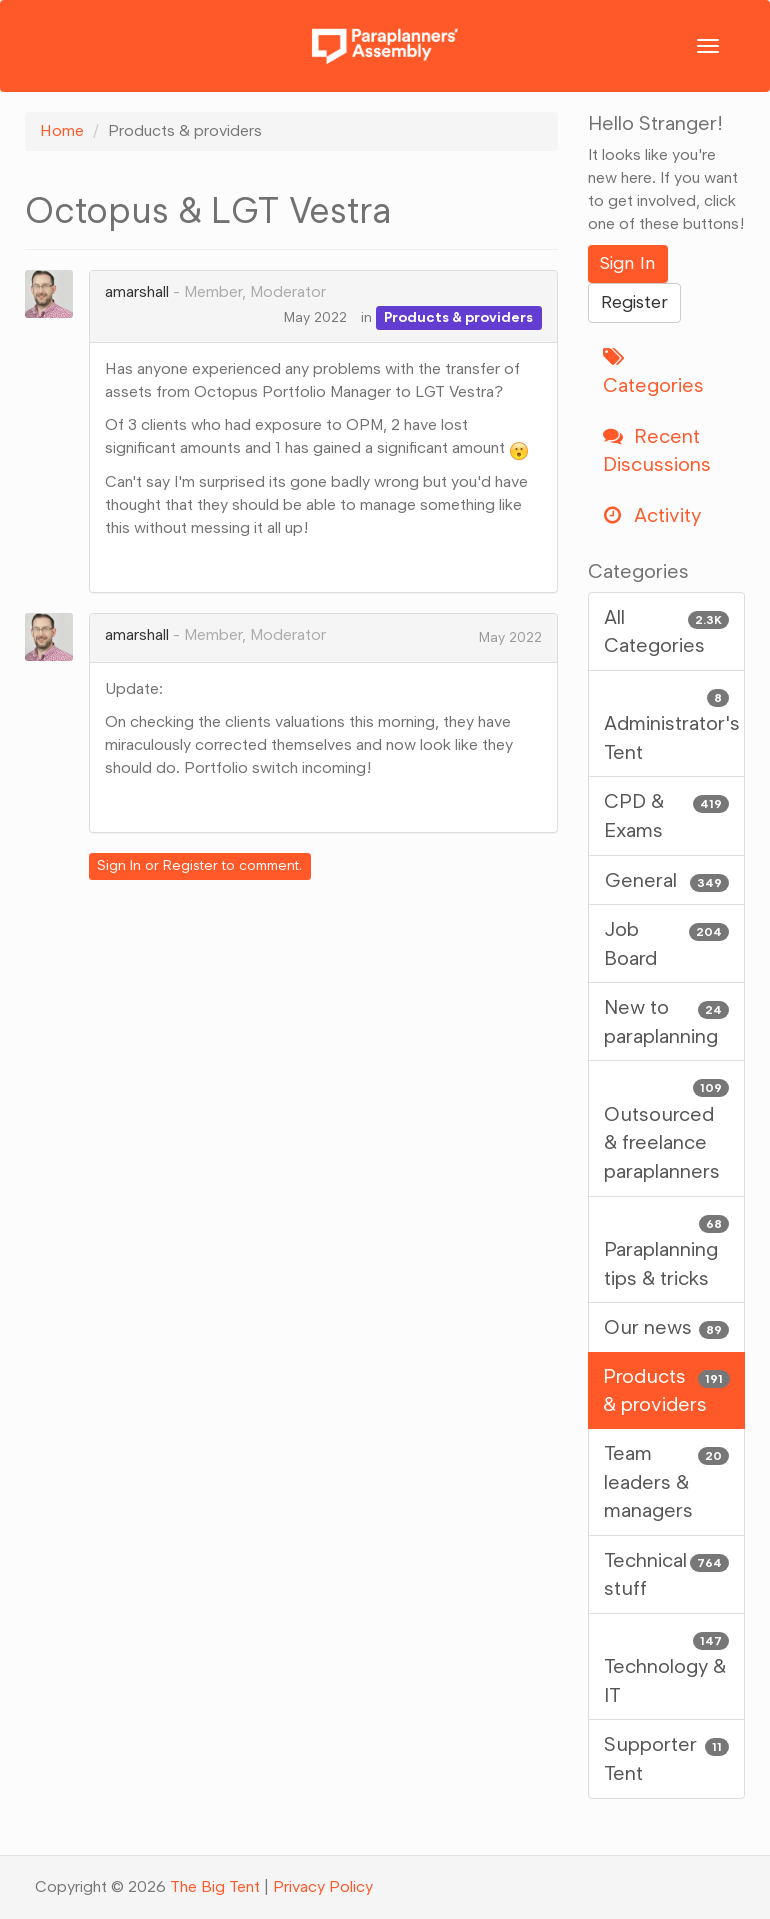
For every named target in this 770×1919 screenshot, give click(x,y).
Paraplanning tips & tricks (667, 1248)
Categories (653, 372)
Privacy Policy (323, 1886)
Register (190, 865)
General (667, 880)
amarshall (137, 291)
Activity (652, 515)
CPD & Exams (667, 814)
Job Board (667, 942)
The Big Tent (215, 1886)
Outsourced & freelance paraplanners (667, 1127)
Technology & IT (667, 1665)
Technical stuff (667, 1573)
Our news (667, 1327)
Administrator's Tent (672, 722)
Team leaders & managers (667, 1480)
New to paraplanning (667, 1020)
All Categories (667, 630)
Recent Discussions (657, 450)
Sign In (119, 865)
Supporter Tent (667, 1757)
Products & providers (458, 317)
